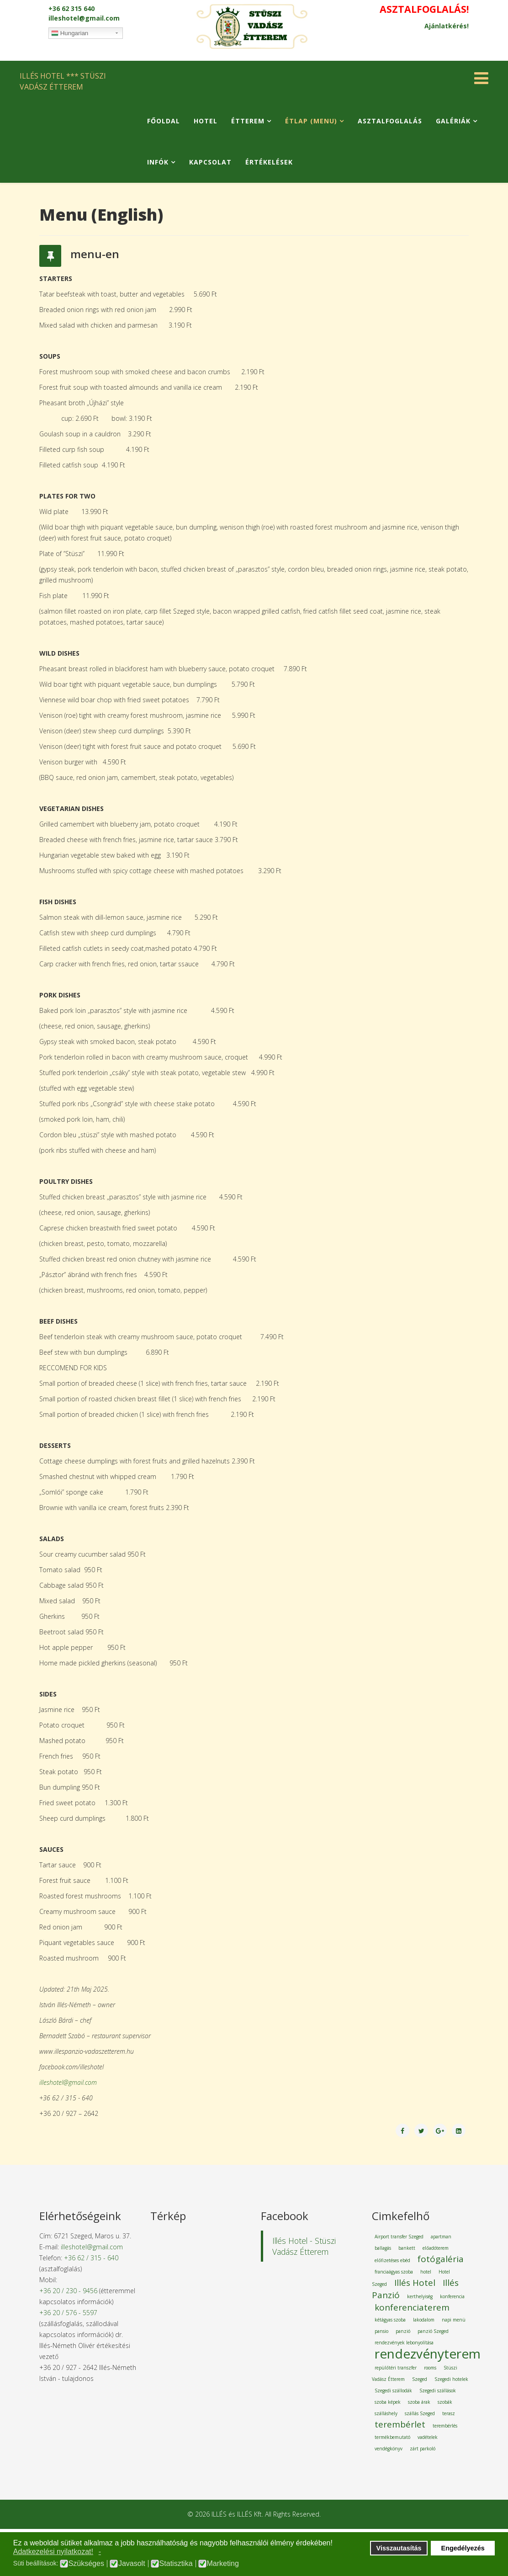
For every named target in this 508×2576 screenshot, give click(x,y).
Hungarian (69, 33)
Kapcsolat (210, 162)
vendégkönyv (388, 2448)
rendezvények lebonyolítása (404, 2342)
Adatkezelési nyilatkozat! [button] (53, 2551)
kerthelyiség (420, 2296)
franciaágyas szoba (394, 2272)
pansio (381, 2331)
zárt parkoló (422, 2448)
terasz (448, 2413)
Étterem (248, 121)
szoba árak (419, 2402)
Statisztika (176, 2563)
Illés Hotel (414, 2283)
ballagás (383, 2248)
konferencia (452, 2296)
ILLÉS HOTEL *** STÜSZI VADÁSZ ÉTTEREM (63, 81)
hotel (425, 2272)
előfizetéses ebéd (392, 2260)
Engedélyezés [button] (463, 2548)
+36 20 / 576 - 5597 (68, 2312)
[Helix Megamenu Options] (481, 81)
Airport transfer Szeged (399, 2236)
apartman (441, 2236)
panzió (403, 2331)
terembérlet (400, 2424)
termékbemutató (392, 2437)
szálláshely (386, 2413)
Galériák (453, 121)
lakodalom (423, 2319)
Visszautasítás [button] (399, 2548)
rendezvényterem (428, 2353)
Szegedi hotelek (451, 2379)
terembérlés (445, 2425)
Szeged (419, 2379)
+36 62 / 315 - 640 (91, 2257)
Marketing (223, 2563)
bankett (406, 2248)
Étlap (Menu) (311, 121)
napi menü (454, 2319)
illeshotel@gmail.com (84, 18)
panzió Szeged (433, 2331)
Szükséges (86, 2563)
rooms (430, 2367)
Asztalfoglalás (390, 121)
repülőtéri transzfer (396, 2367)
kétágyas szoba (390, 2319)
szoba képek (388, 2402)
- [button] (100, 2551)
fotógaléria (441, 2259)
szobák (445, 2402)
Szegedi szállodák (393, 2390)
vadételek (428, 2437)
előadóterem (436, 2248)
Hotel (205, 121)
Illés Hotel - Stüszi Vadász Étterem (304, 2246)
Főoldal (163, 121)
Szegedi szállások (437, 2390)
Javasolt (131, 2563)
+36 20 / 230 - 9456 (68, 2290)
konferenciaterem (412, 2307)
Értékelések (269, 162)
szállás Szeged (420, 2413)
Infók (158, 162)
